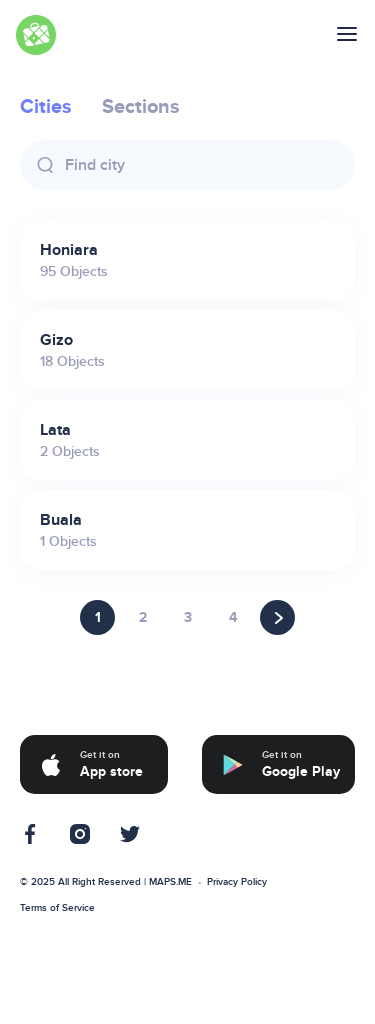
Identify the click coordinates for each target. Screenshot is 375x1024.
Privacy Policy (237, 882)
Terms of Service (57, 908)
